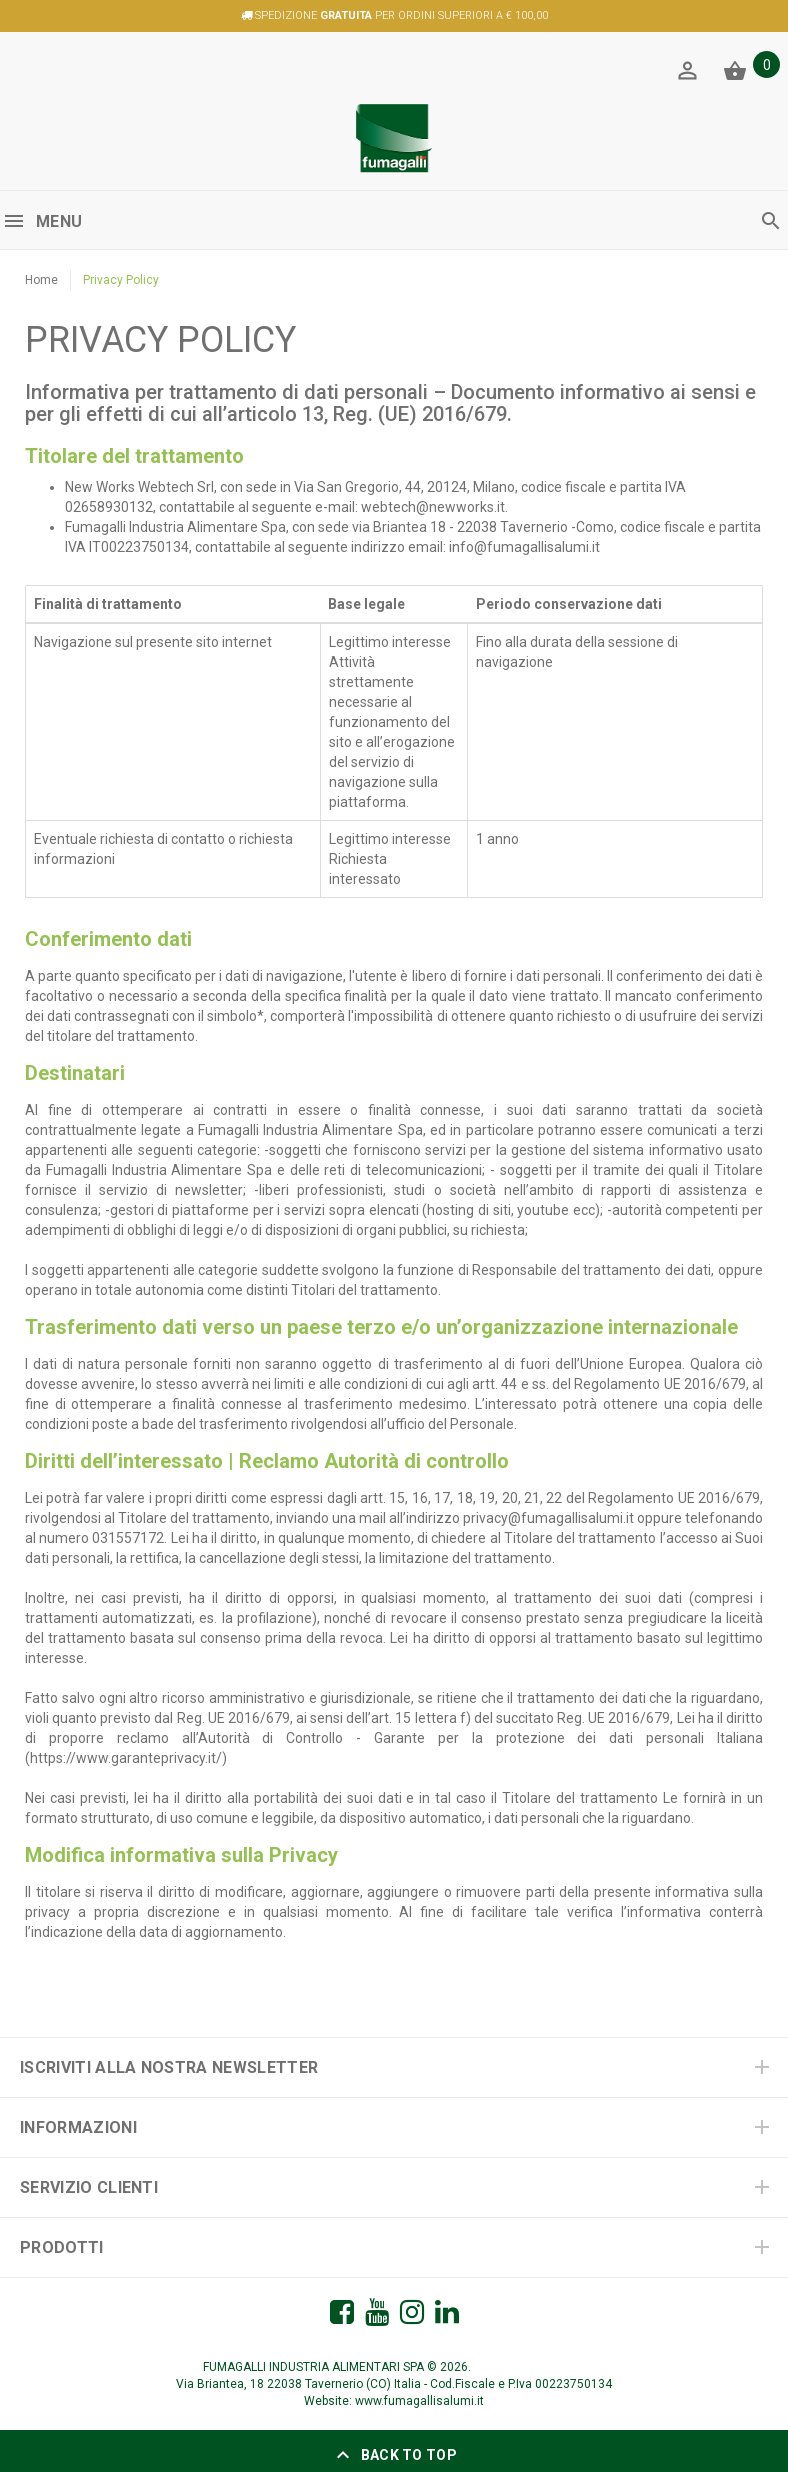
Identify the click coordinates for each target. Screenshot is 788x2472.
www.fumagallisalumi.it (419, 2401)
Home (41, 280)
